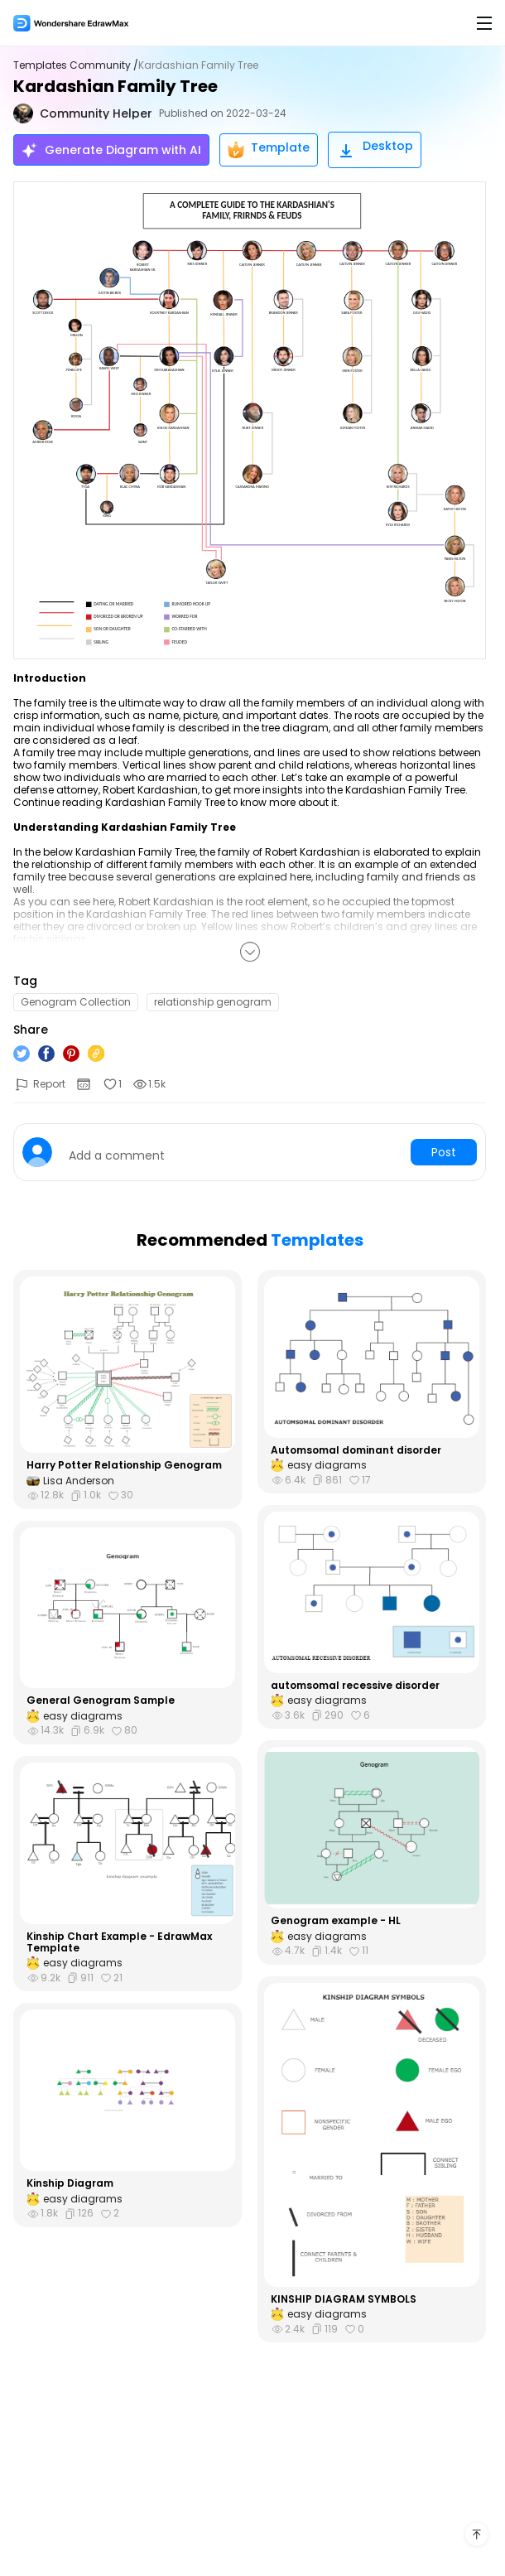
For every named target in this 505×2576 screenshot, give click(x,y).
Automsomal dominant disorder (356, 1450)
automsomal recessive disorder (355, 1685)
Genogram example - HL (336, 1921)
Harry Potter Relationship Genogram (124, 1465)
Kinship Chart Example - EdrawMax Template (119, 1943)
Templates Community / (75, 65)
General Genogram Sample (100, 1700)
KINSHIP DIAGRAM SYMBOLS (343, 2299)
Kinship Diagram (69, 2183)
